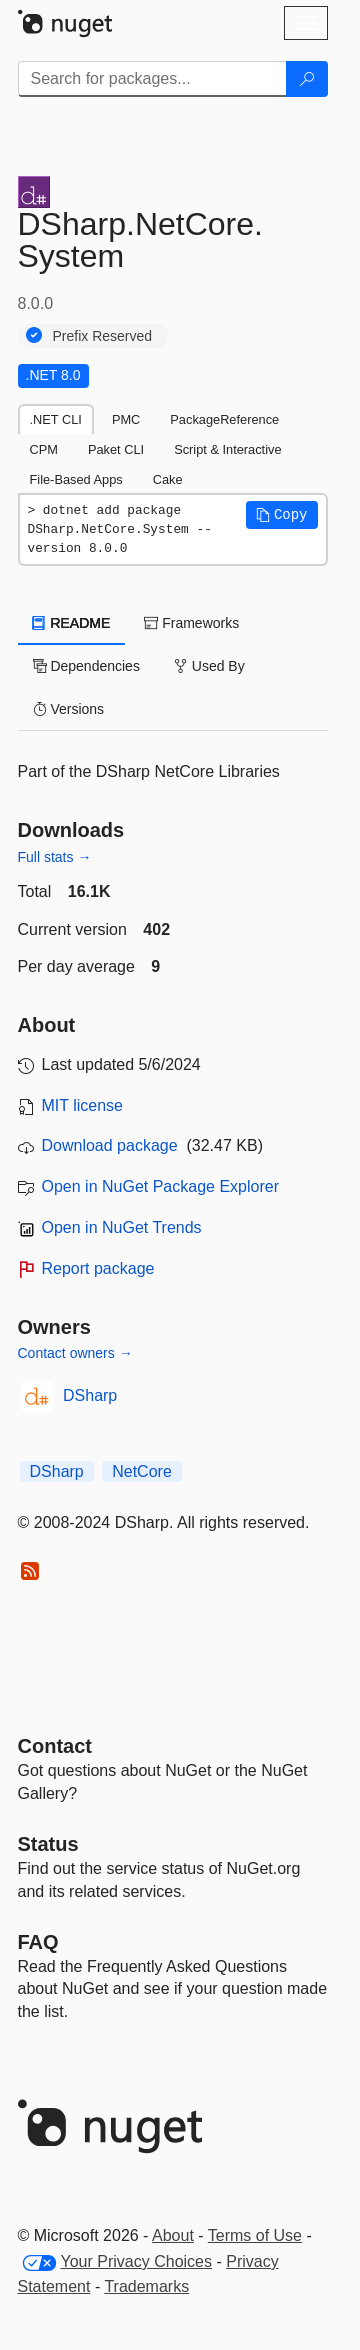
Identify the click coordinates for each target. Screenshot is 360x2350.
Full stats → (55, 857)
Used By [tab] (209, 666)
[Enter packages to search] (152, 79)
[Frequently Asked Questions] (38, 1942)
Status (48, 1844)
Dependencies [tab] (86, 666)
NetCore (142, 1471)
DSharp (90, 1395)
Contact (55, 1746)
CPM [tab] (44, 449)
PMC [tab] (126, 419)
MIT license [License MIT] (83, 1105)
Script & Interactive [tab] (227, 449)
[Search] (307, 79)
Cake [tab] (168, 479)
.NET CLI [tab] (56, 419)
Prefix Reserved (103, 336)
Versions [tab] (69, 709)
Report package (98, 1268)
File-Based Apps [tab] (76, 479)
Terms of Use (255, 2235)
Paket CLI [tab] (116, 449)
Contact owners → (75, 1353)
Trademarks (146, 2286)
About (173, 2235)
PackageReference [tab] (224, 419)
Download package (110, 1145)
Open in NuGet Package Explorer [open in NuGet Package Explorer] (160, 1186)
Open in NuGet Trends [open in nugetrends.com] (122, 1227)
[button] (282, 515)
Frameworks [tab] (191, 623)
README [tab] (72, 623)
